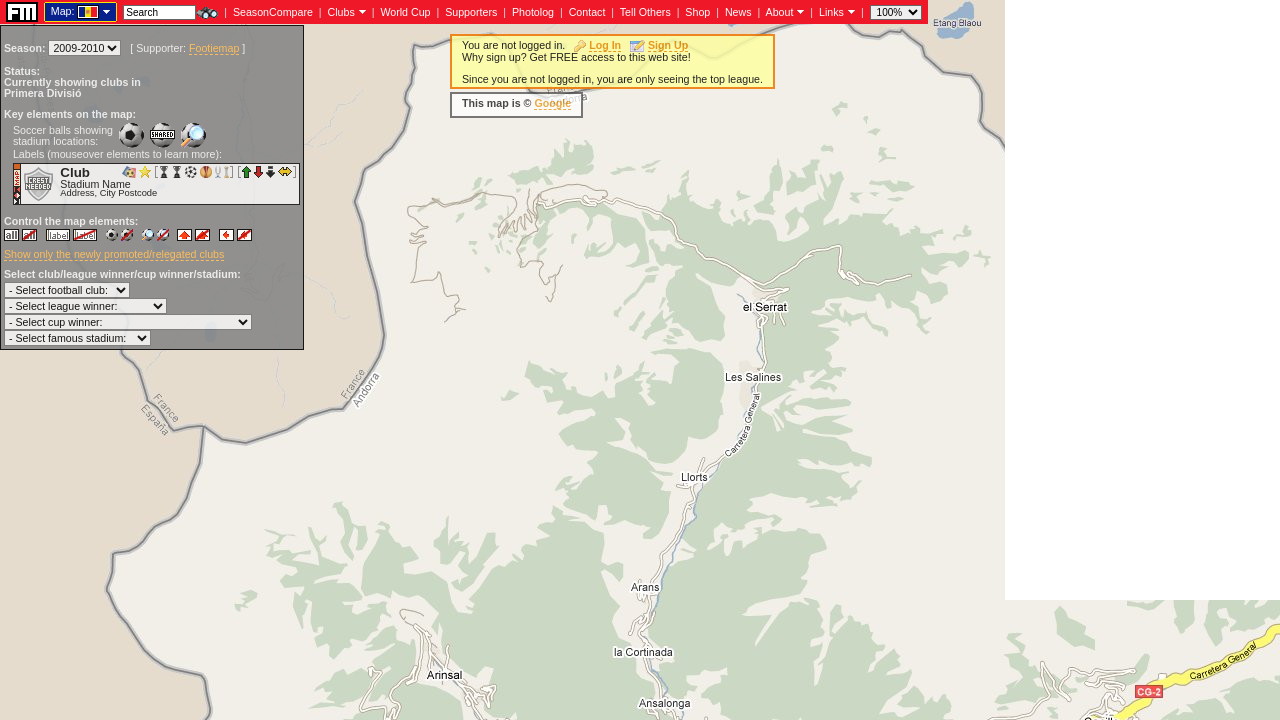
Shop (697, 12)
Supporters (471, 12)
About (780, 12)
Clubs (341, 12)
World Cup (405, 12)
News (738, 12)
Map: (63, 11)
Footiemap (214, 48)
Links (831, 12)
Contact (587, 12)
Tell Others (645, 12)
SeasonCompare (273, 12)
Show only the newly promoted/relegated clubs (114, 254)
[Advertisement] (1142, 300)
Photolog (533, 12)
